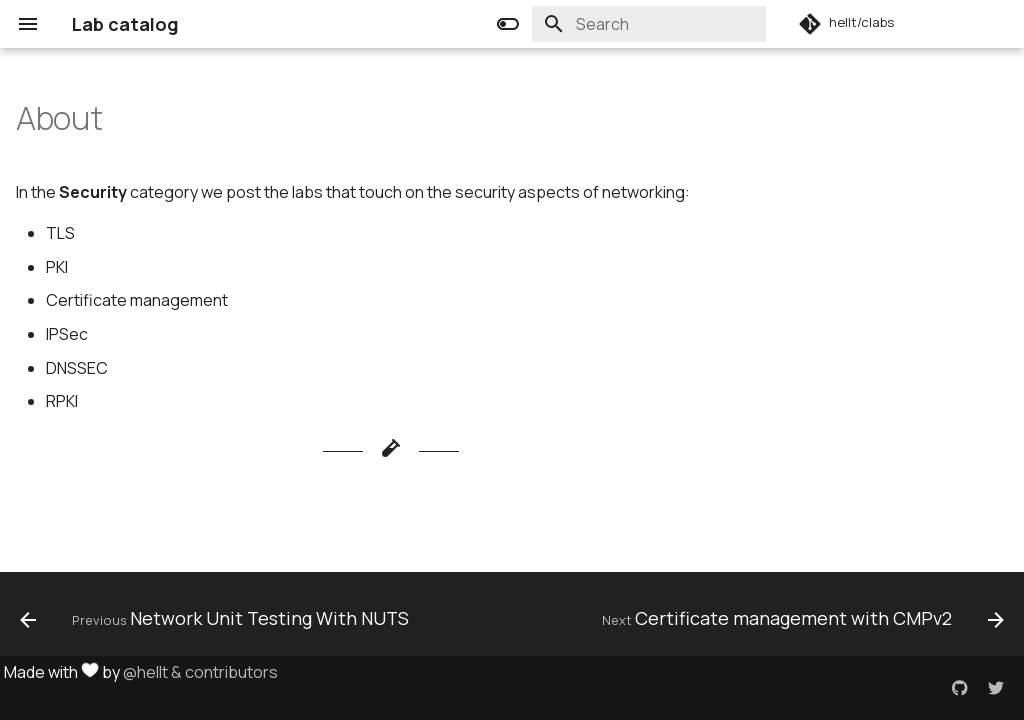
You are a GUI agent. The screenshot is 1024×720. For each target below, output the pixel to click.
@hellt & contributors (200, 672)
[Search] (649, 24)
